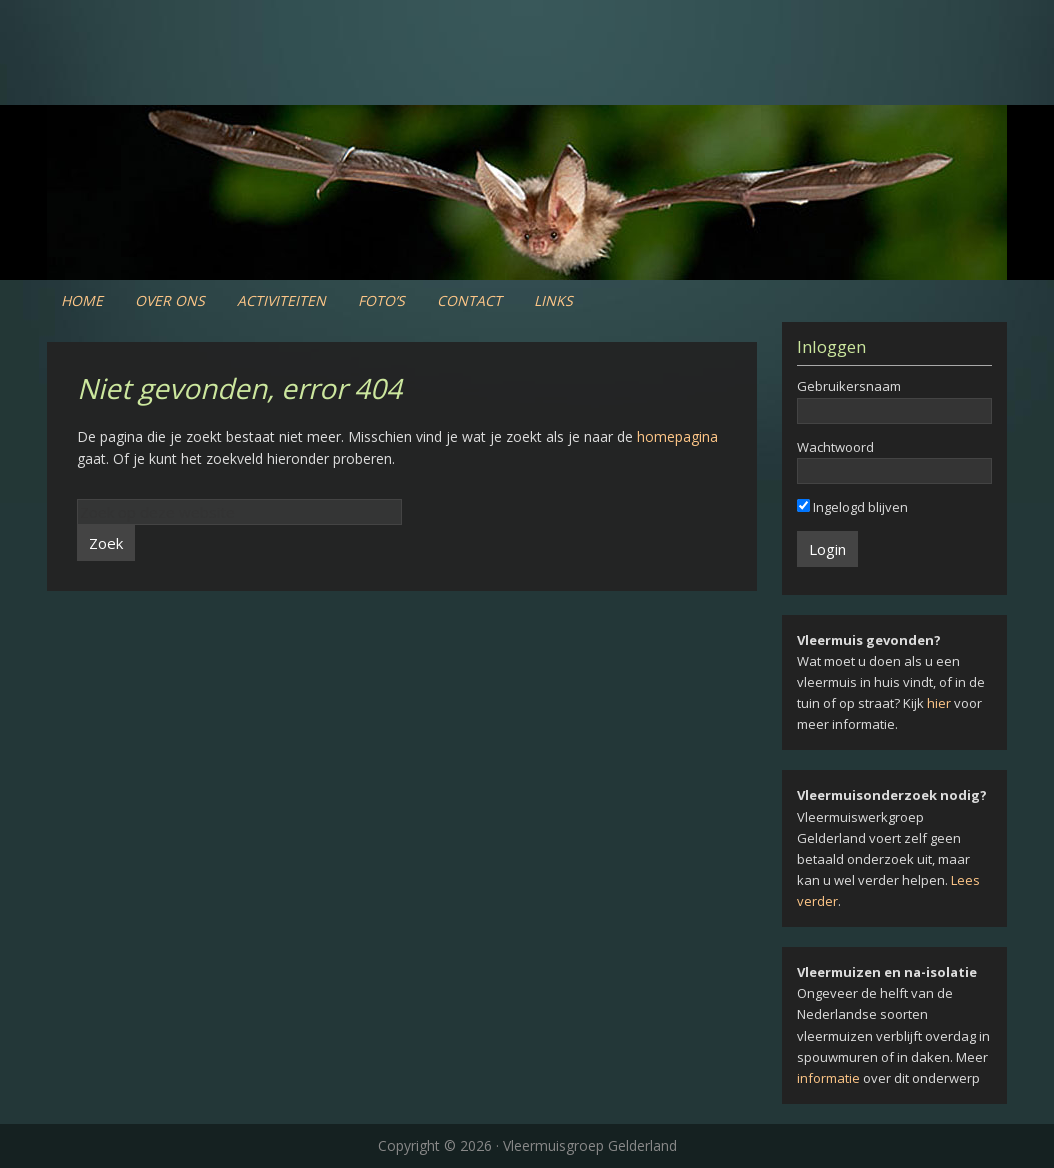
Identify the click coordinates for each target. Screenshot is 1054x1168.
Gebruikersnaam (849, 386)
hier (939, 703)
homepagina (677, 436)
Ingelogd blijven (852, 507)
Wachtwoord (835, 447)
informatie (828, 1078)
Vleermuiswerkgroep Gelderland (527, 79)
